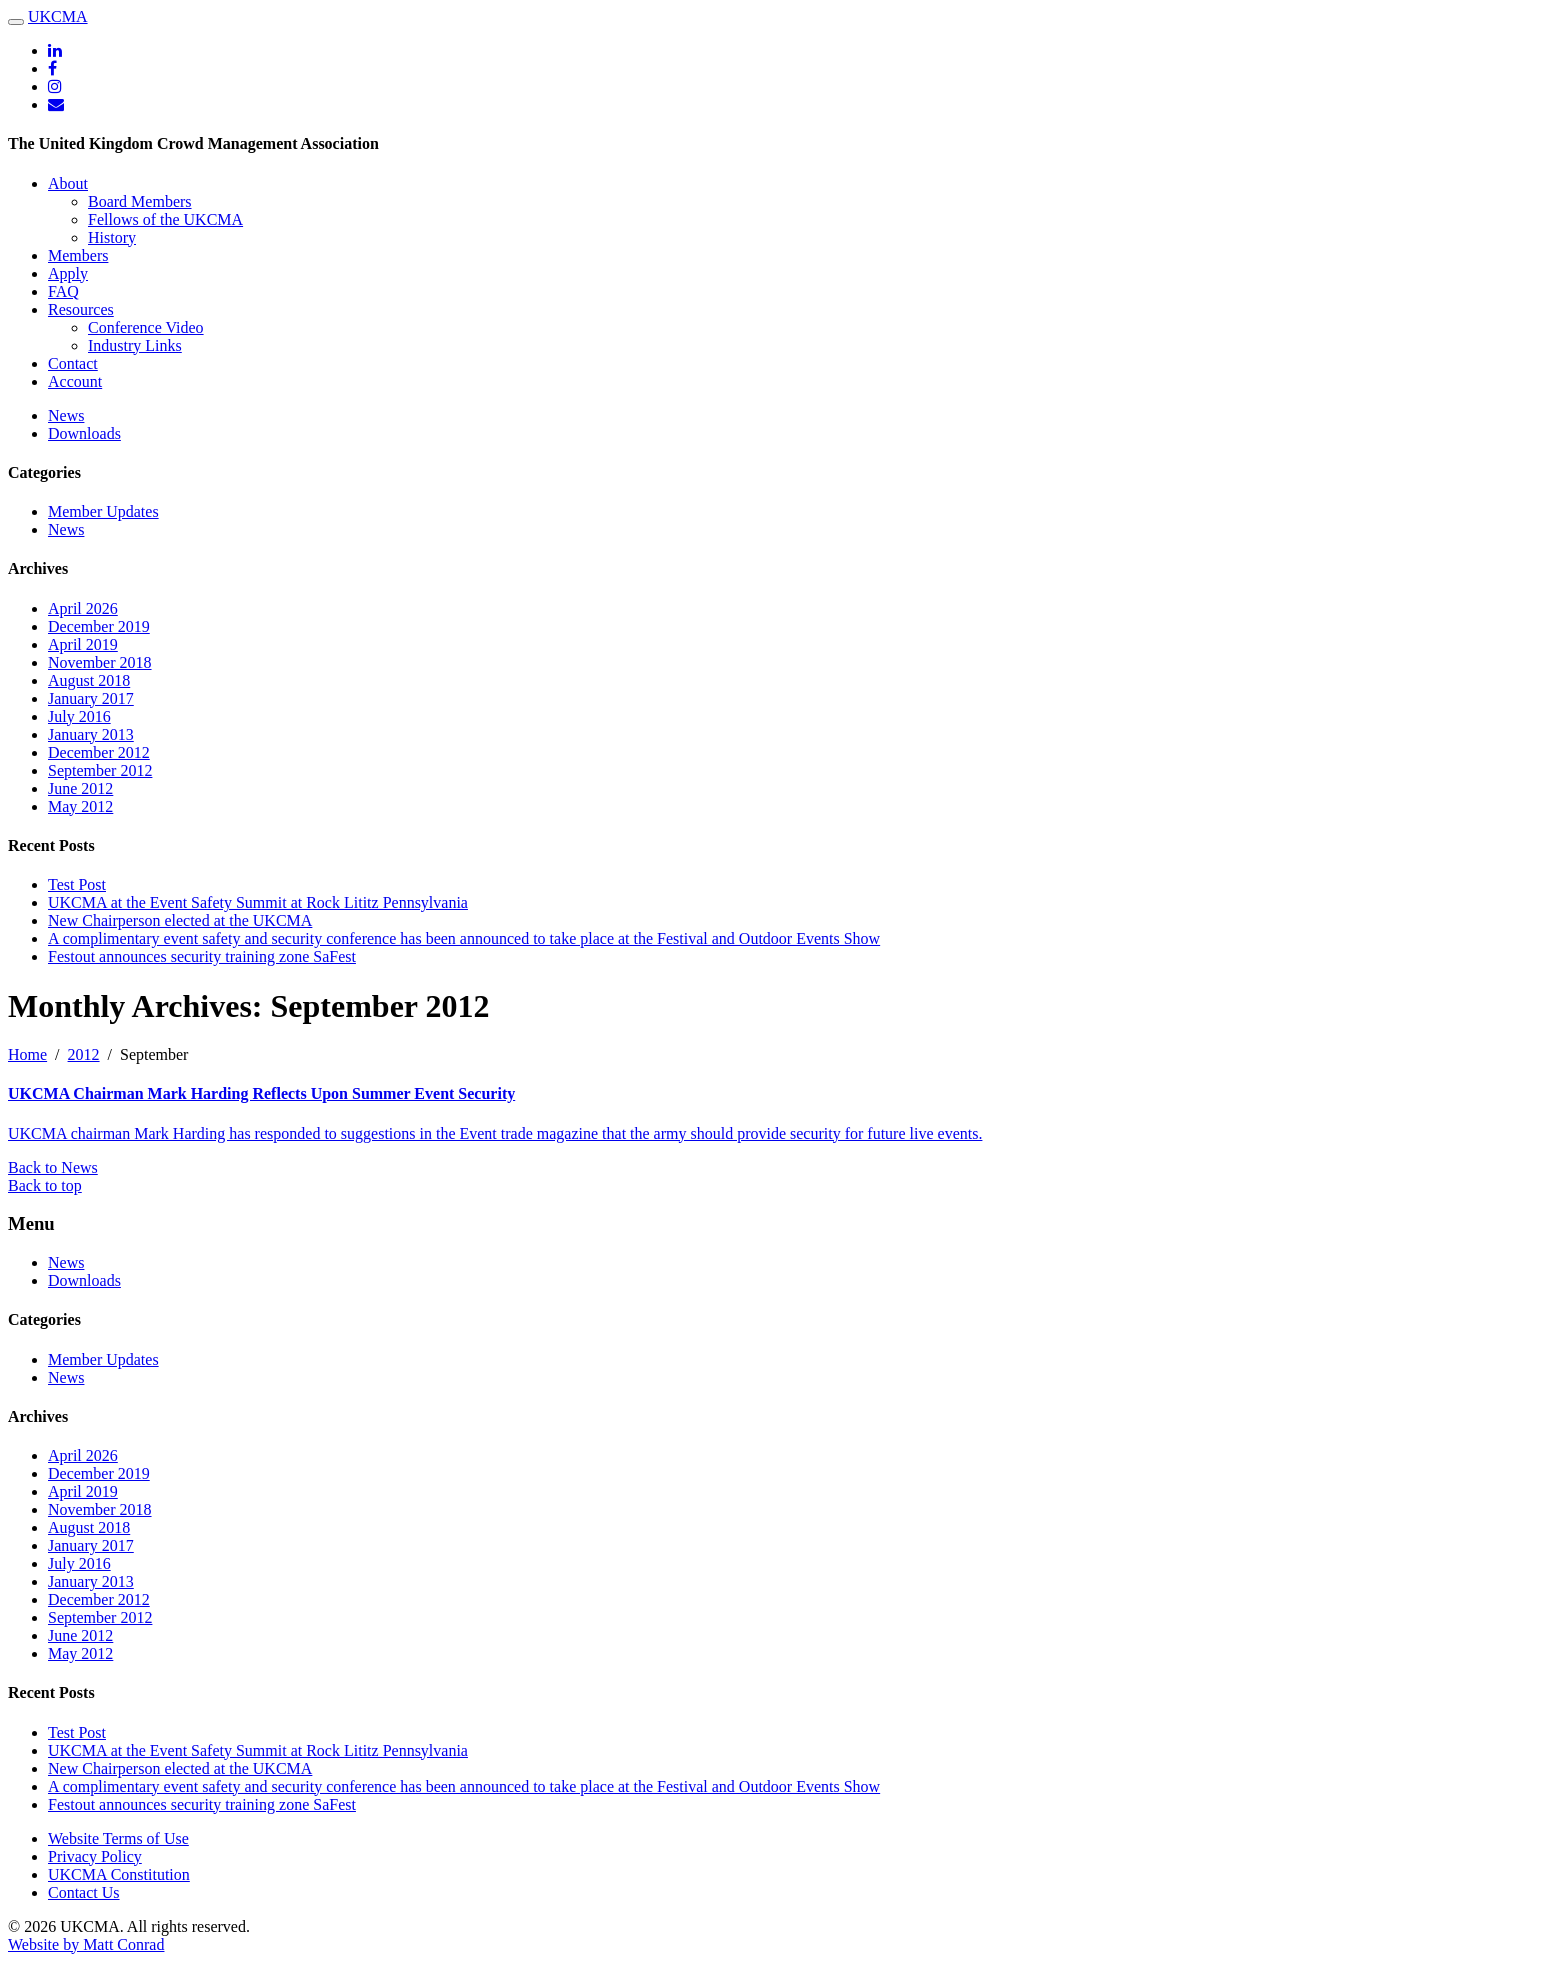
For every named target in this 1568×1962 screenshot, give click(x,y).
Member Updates (103, 511)
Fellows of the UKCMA (165, 219)
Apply (68, 273)
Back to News (53, 1167)
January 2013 (91, 734)
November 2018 (100, 662)
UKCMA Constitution (119, 1874)
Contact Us (84, 1892)
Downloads (84, 433)
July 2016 (79, 716)
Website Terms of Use (118, 1838)
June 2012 (80, 788)
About (68, 183)
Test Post (77, 884)
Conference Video (146, 327)
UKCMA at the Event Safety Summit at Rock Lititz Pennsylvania (258, 902)
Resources (81, 309)
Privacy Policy (95, 1856)
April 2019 (83, 644)
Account (75, 381)
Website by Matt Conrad (86, 1944)
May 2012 (80, 806)
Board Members (140, 201)
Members (78, 255)
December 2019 (99, 626)
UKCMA (58, 16)
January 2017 (91, 698)
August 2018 (89, 680)
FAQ (63, 291)
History (112, 237)
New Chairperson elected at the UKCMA (180, 920)
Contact (73, 363)
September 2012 (100, 770)
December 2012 (99, 752)
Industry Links (135, 345)
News (66, 415)
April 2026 (83, 608)
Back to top (45, 1185)
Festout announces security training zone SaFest (202, 956)
